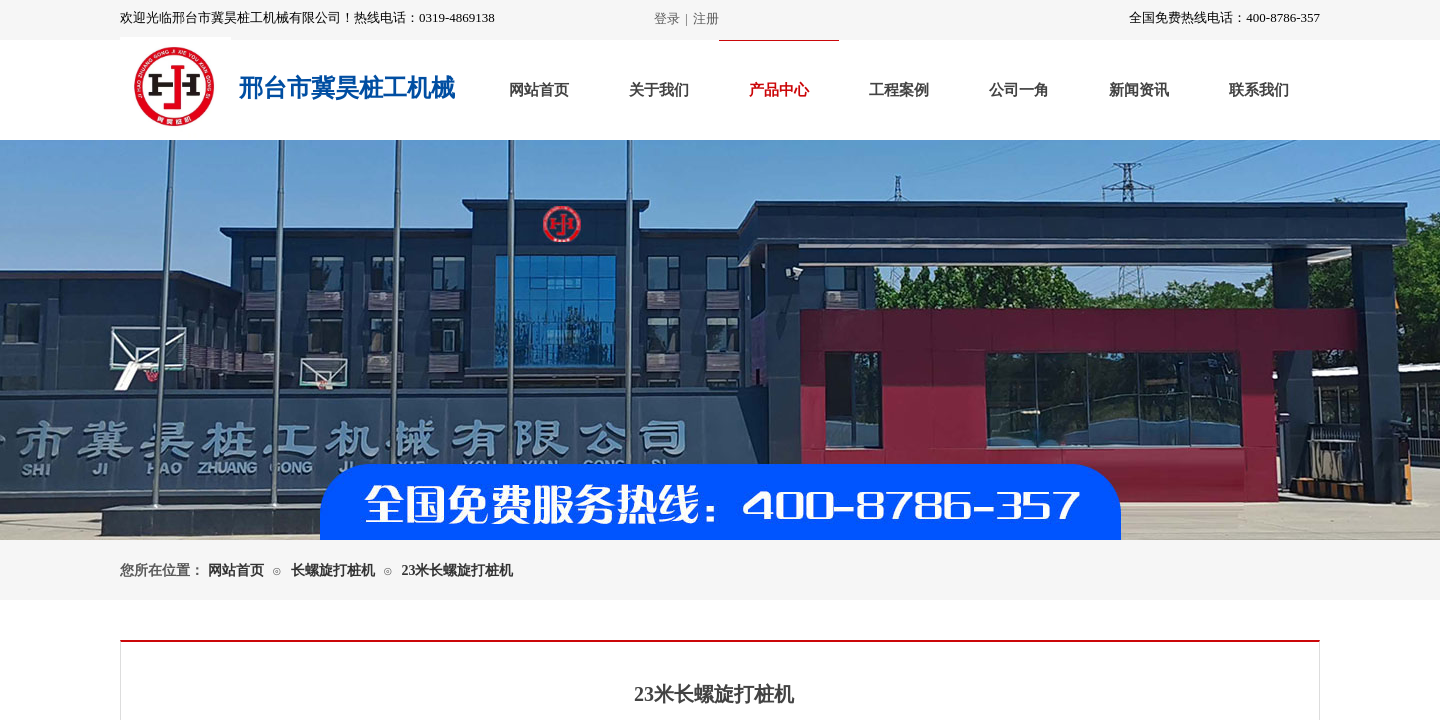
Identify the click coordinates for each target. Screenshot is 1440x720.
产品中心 (779, 90)
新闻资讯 (1139, 90)
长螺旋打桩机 (333, 570)
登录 (667, 18)
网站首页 (539, 90)
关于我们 (659, 90)
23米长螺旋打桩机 (457, 570)
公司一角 (1019, 90)
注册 (706, 18)
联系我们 (1259, 90)
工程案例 (899, 90)
